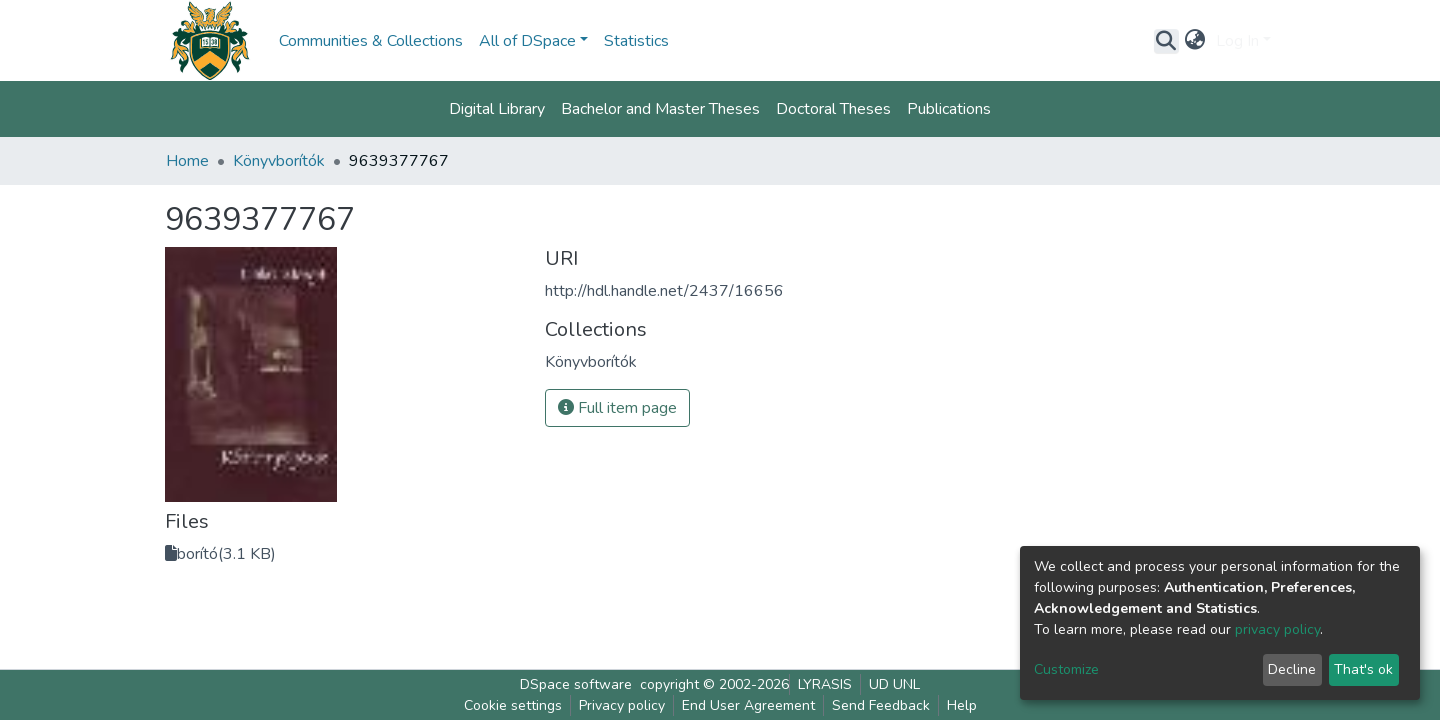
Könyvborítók (279, 161)
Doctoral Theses (833, 109)
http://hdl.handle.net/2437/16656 (664, 291)
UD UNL (894, 684)
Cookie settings (513, 705)
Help (962, 705)
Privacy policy (622, 705)
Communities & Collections (371, 41)
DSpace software (576, 684)
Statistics (636, 41)
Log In (1237, 41)
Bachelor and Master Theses (660, 109)
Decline (1292, 669)
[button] (1195, 41)
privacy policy (1277, 629)
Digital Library (497, 109)
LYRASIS (825, 684)
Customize (1066, 669)
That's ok (1363, 669)
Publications (949, 109)
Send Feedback (881, 705)
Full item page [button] (617, 408)
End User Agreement (748, 705)
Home (187, 161)
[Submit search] (1166, 41)
